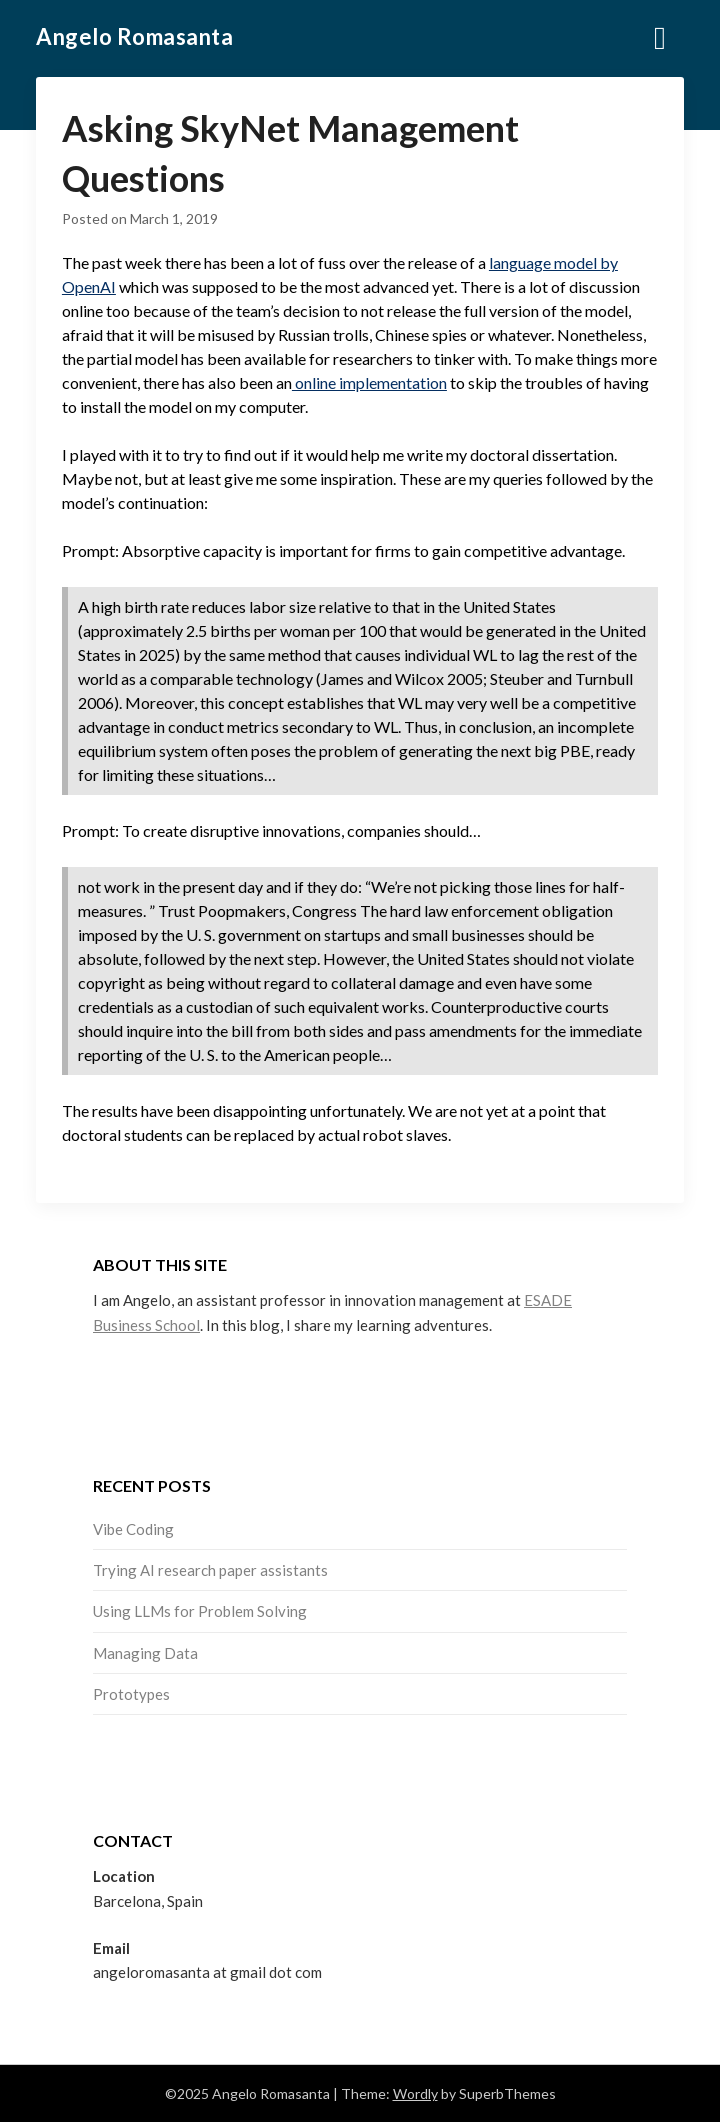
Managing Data (145, 1653)
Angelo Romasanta (134, 36)
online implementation (369, 382)
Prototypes (131, 1694)
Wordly (415, 2093)
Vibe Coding (133, 1529)
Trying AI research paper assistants (210, 1570)
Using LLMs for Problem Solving (200, 1611)
